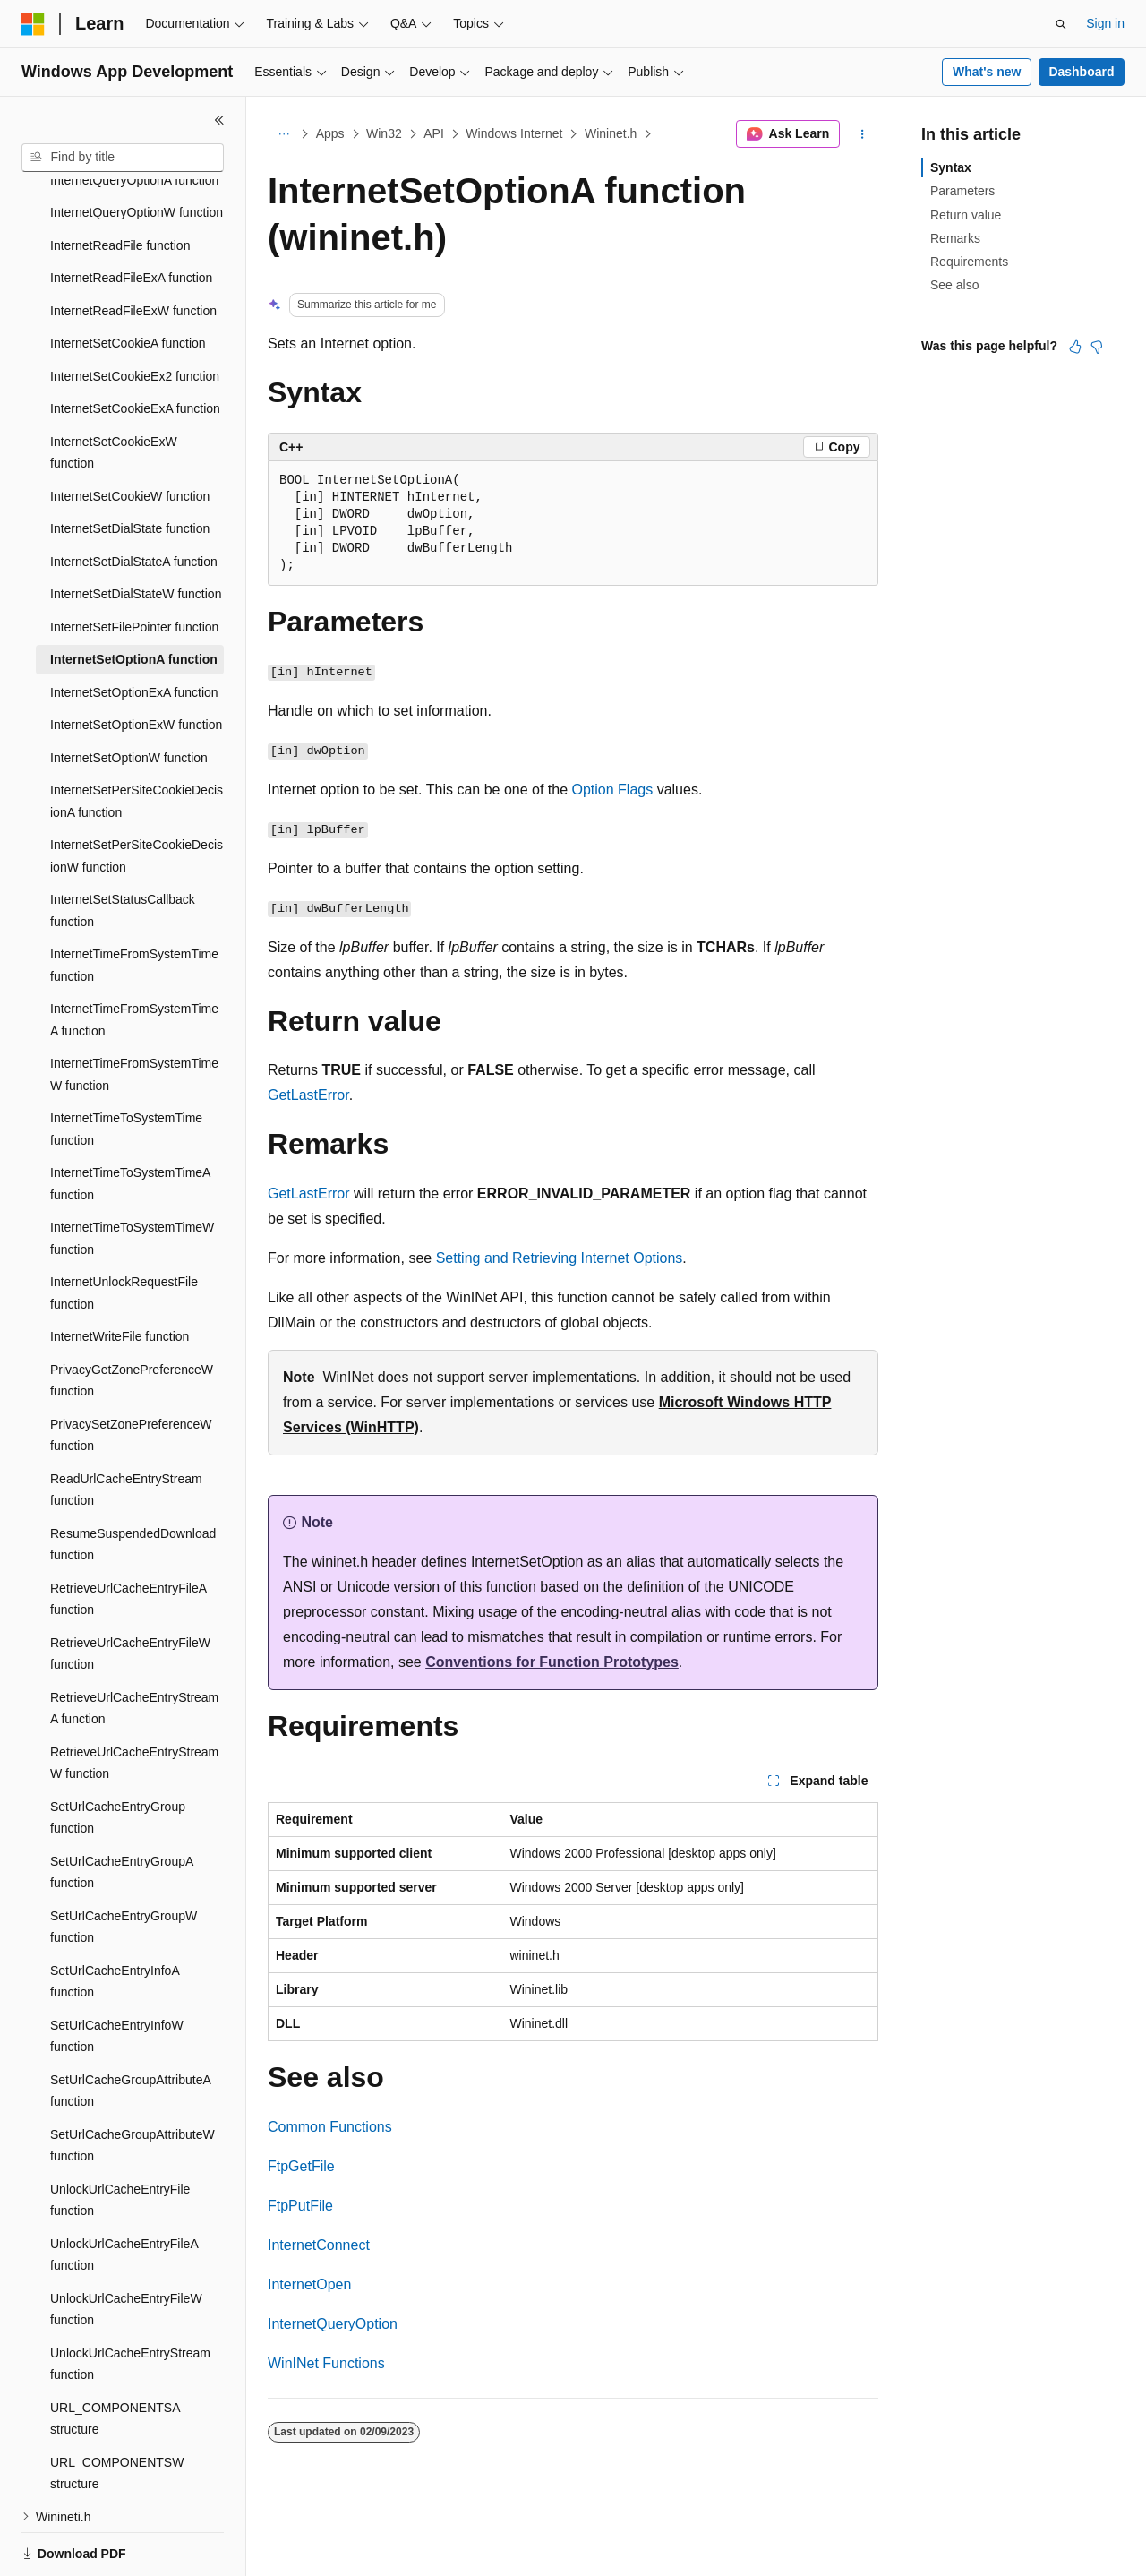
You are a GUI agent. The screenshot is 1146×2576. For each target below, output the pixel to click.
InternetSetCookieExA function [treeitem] (135, 346)
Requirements (969, 261)
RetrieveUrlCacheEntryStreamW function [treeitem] (134, 1701)
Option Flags (613, 789)
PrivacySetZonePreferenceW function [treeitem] (131, 1373)
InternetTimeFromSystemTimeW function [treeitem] (134, 1012)
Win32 (384, 133)
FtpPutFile (300, 2205)
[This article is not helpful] (1097, 346)
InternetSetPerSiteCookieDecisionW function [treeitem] (136, 794)
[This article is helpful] (1075, 346)
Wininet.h (611, 133)
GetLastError (308, 1095)
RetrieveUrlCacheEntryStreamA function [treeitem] (134, 1646)
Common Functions (330, 2126)
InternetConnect (319, 2245)
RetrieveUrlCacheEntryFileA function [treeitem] (128, 1537)
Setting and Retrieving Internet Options (559, 1258)
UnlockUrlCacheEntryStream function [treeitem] (130, 2302)
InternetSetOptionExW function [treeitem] (136, 663)
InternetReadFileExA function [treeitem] (131, 216)
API (433, 133)
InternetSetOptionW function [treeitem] (129, 696)
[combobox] (122, 157)
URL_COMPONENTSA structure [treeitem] (115, 2357)
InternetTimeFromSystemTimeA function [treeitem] (134, 958)
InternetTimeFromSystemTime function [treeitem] (134, 903)
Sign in (1105, 23)
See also (954, 285)
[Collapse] (219, 120)
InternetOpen (309, 2284)
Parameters (962, 191)
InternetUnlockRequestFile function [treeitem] (124, 1231)
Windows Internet (514, 133)
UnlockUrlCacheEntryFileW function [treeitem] (126, 2247)
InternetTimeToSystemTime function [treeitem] (126, 1067)
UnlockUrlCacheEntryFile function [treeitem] (120, 2138)
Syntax (950, 167)
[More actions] (862, 134)
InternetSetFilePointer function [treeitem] (134, 565)
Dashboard (1081, 71)
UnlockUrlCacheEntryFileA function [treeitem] (124, 2193)
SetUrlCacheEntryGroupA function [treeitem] (121, 1810)
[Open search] (1061, 24)
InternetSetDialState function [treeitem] (130, 466)
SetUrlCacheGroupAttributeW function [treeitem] (132, 2083)
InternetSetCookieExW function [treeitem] (113, 391)
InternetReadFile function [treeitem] (120, 183)
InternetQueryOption (333, 2323)
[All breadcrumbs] (283, 134)
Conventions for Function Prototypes (552, 1662)
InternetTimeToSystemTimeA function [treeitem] (130, 1121)
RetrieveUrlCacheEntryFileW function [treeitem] (130, 1592)
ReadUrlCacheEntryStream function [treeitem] (126, 1428)
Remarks (955, 238)
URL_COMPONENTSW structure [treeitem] (117, 2411)
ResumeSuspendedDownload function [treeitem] (133, 1482)
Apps (330, 133)
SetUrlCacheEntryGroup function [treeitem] (117, 1756)
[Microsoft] (33, 24)
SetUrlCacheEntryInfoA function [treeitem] (114, 1920)
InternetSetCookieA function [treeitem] (128, 281)
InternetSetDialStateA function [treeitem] (134, 500)
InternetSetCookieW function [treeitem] (130, 434)
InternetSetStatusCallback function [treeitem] (122, 848)
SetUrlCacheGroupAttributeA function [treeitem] (130, 2029)
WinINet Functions (326, 2363)
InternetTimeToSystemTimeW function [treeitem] (132, 1176)
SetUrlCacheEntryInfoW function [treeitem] (117, 1974)
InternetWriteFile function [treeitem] (119, 1274)
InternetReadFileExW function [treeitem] (133, 249)
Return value (965, 215)
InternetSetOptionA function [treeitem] (134, 597)
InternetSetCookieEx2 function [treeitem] (134, 314)
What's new (987, 71)
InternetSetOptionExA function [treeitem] (134, 630)
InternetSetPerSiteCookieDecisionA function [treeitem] (136, 739)
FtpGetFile (301, 2166)
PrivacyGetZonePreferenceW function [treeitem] (131, 1319)
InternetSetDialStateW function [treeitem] (135, 532)
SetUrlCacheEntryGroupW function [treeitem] (123, 1865)
